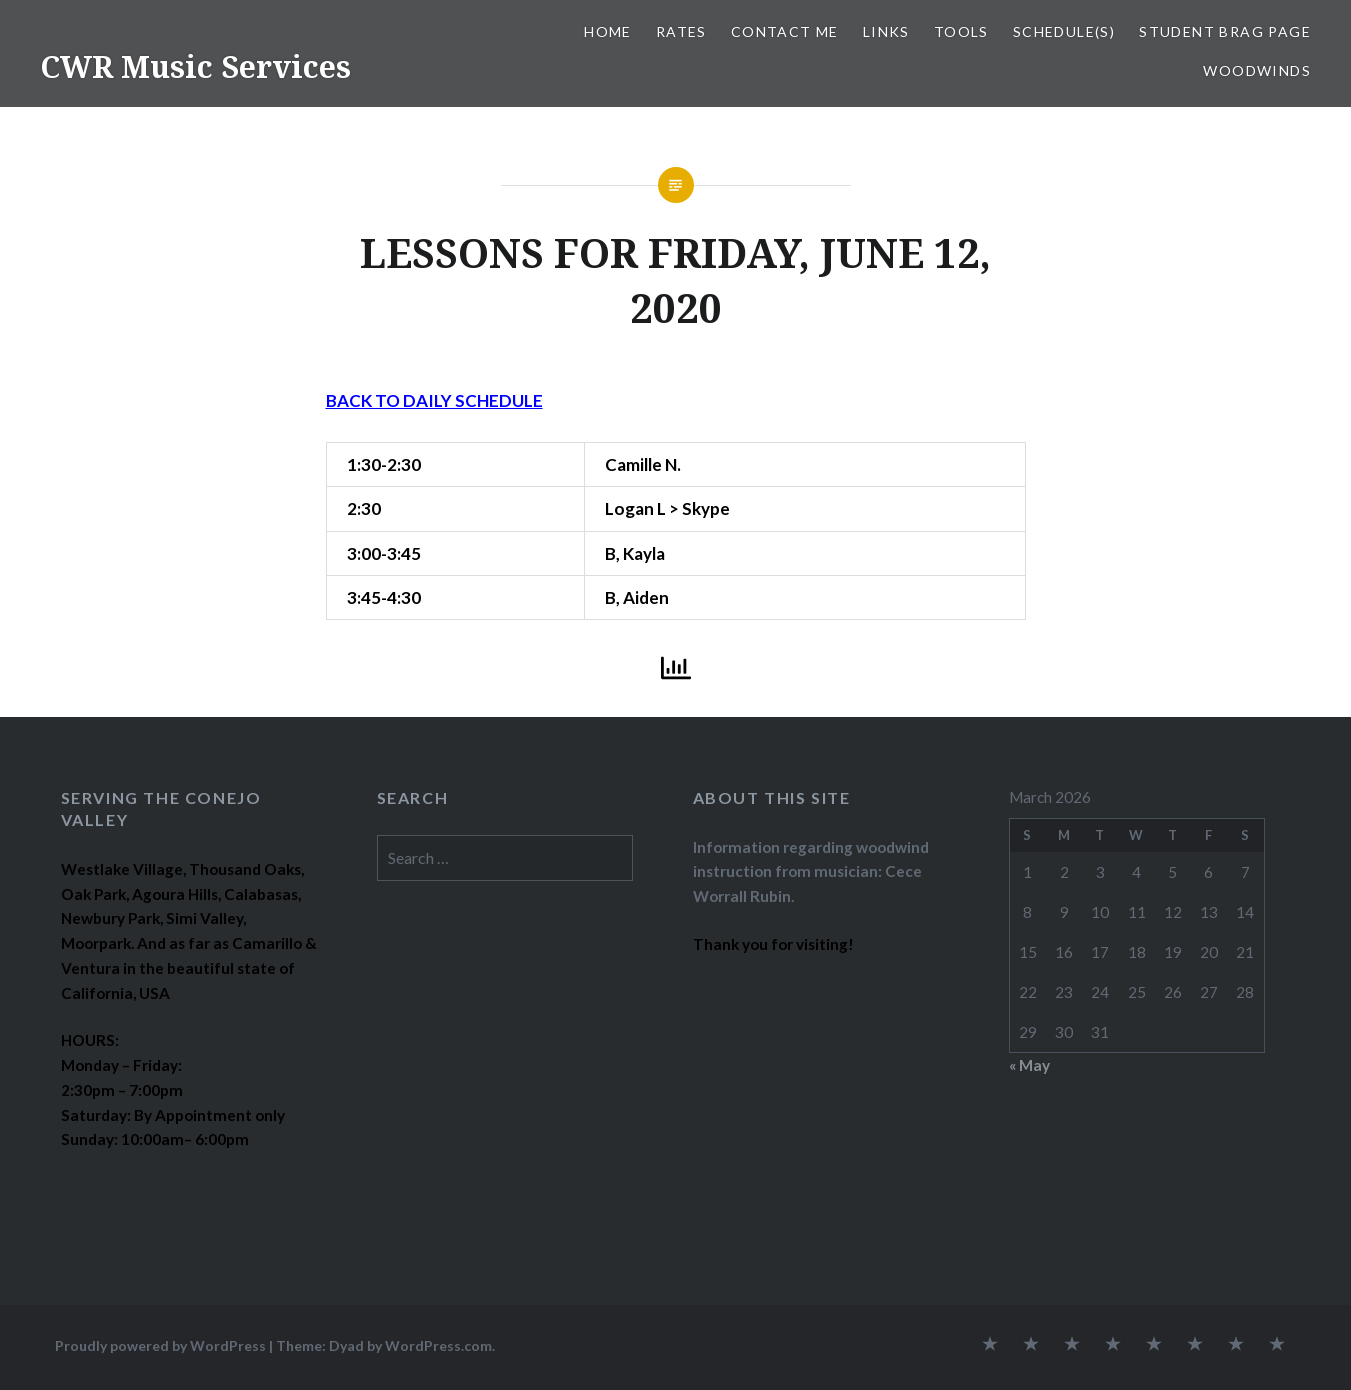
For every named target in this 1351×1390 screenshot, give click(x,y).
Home (608, 31)
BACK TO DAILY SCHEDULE (434, 400)
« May (1029, 1065)
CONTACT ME (785, 31)
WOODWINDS (1257, 70)
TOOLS (961, 31)
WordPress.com (438, 1345)
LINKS (886, 31)
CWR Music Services (195, 66)
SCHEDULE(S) (1064, 31)
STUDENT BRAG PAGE (1225, 31)
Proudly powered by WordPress (160, 1345)
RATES (681, 31)
